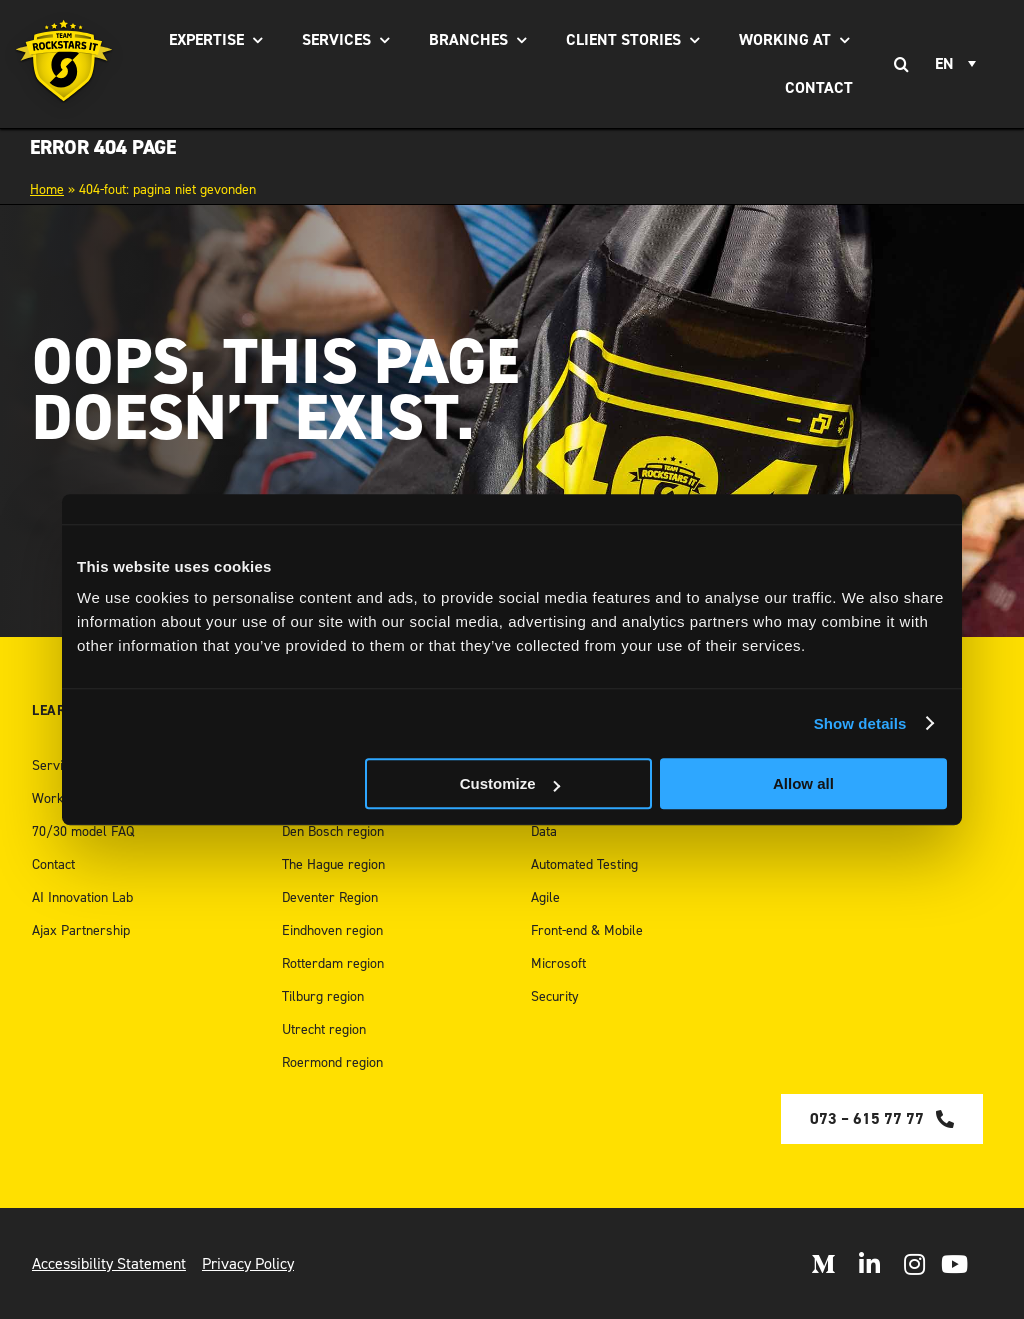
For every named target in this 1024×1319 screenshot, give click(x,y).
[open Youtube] (954, 1264)
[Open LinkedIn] (869, 1264)
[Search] (901, 64)
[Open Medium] (823, 1264)
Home (47, 189)
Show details (860, 723)
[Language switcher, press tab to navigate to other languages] (958, 64)
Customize (510, 783)
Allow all (803, 783)
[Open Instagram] (914, 1264)
